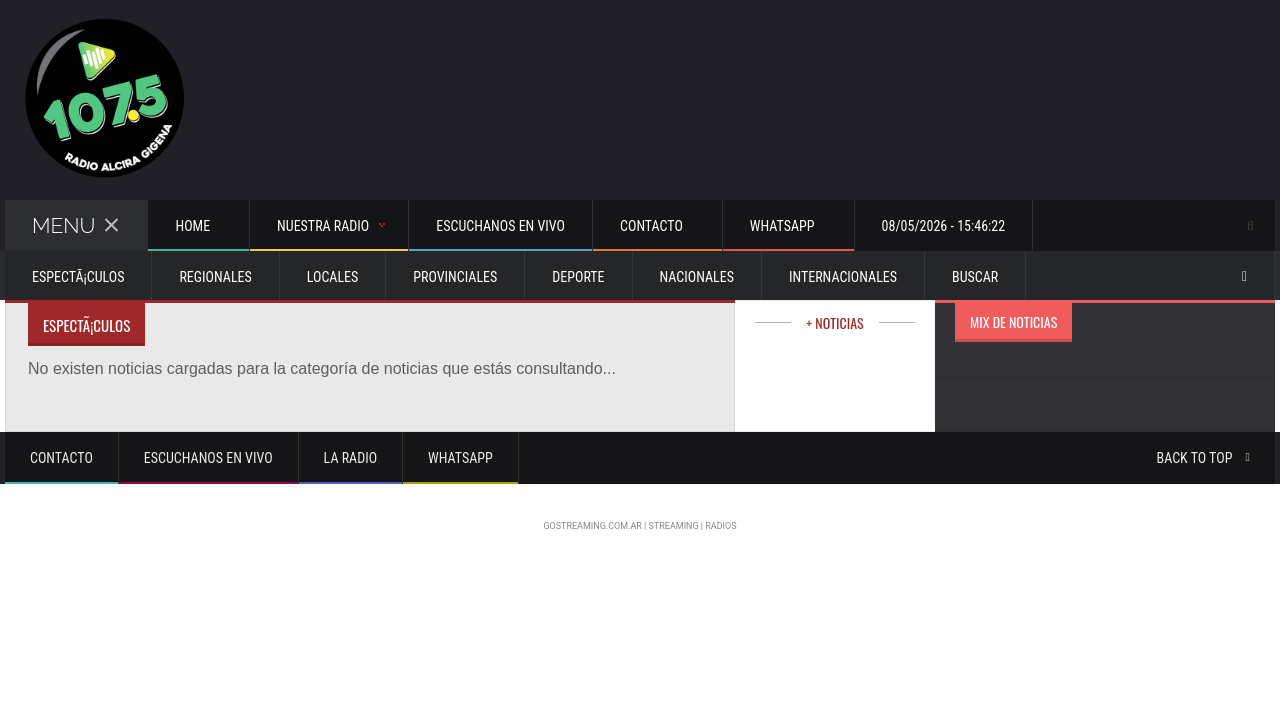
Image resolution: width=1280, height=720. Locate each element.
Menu (76, 225)
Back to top (1203, 458)
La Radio (350, 458)
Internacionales (843, 277)
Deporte (578, 277)
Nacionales (697, 277)
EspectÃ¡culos (78, 277)
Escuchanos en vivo (500, 226)
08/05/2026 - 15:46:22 (944, 226)
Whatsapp (460, 458)
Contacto (61, 458)
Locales (333, 277)
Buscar (975, 277)
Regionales (215, 277)
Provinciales (455, 277)
